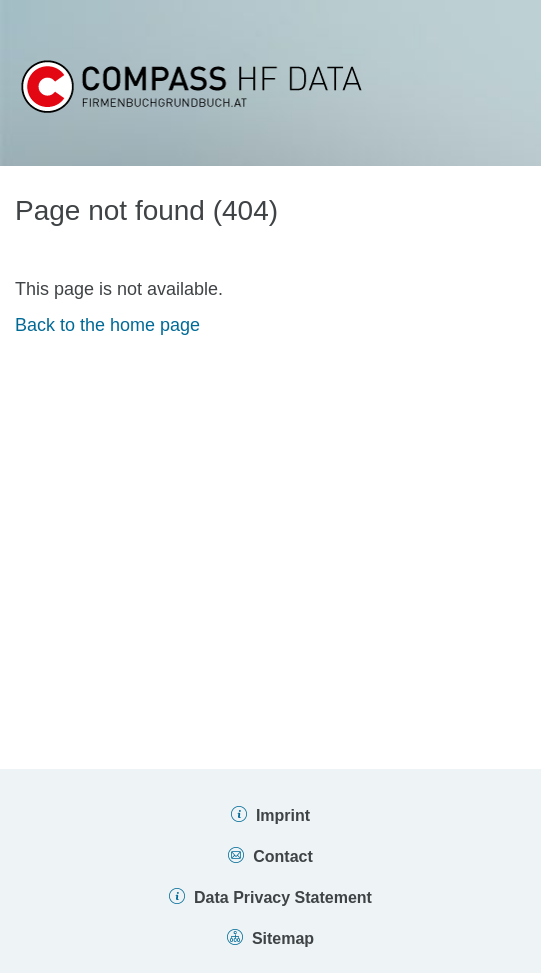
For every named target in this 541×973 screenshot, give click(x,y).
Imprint (283, 815)
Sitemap (283, 938)
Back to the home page (107, 325)
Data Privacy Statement (283, 897)
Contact (283, 856)
